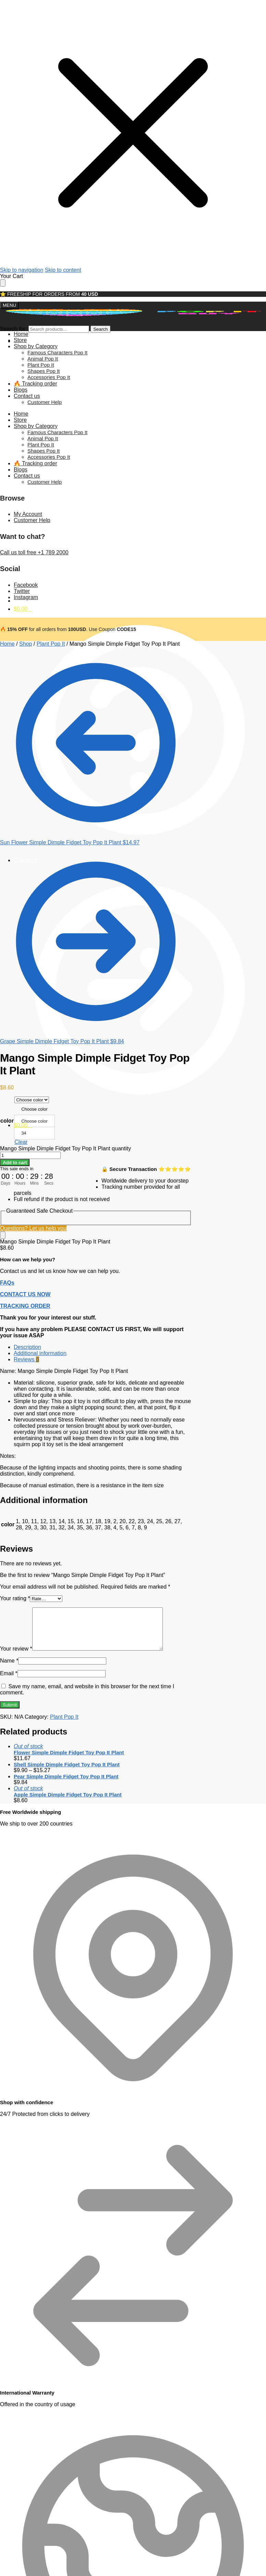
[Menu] (9, 305)
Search (100, 329)
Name (9, 1661)
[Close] (2, 1235)
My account (140, 468)
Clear (20, 1142)
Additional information (40, 1353)
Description (27, 1347)
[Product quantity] (30, 1155)
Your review (16, 1649)
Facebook (26, 585)
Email (8, 1673)
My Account (28, 514)
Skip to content (63, 270)
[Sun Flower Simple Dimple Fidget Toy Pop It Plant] (96, 839)
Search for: (13, 329)
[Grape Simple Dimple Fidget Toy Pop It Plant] (96, 1038)
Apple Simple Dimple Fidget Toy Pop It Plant (68, 1794)
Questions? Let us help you (33, 1228)
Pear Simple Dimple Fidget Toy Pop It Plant (66, 1776)
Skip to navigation (21, 270)
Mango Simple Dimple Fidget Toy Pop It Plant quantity (65, 1148)
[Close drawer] (2, 283)
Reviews (26, 1359)
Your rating (15, 1598)
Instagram (26, 597)
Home (7, 644)
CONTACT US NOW (25, 1294)
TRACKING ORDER (25, 1306)
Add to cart (15, 1162)
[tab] (103, 1347)
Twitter (22, 591)
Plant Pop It (51, 644)
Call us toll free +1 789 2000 (34, 552)
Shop (25, 644)
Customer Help (32, 520)
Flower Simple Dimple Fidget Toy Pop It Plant (69, 1752)
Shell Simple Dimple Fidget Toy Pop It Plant (67, 1764)
